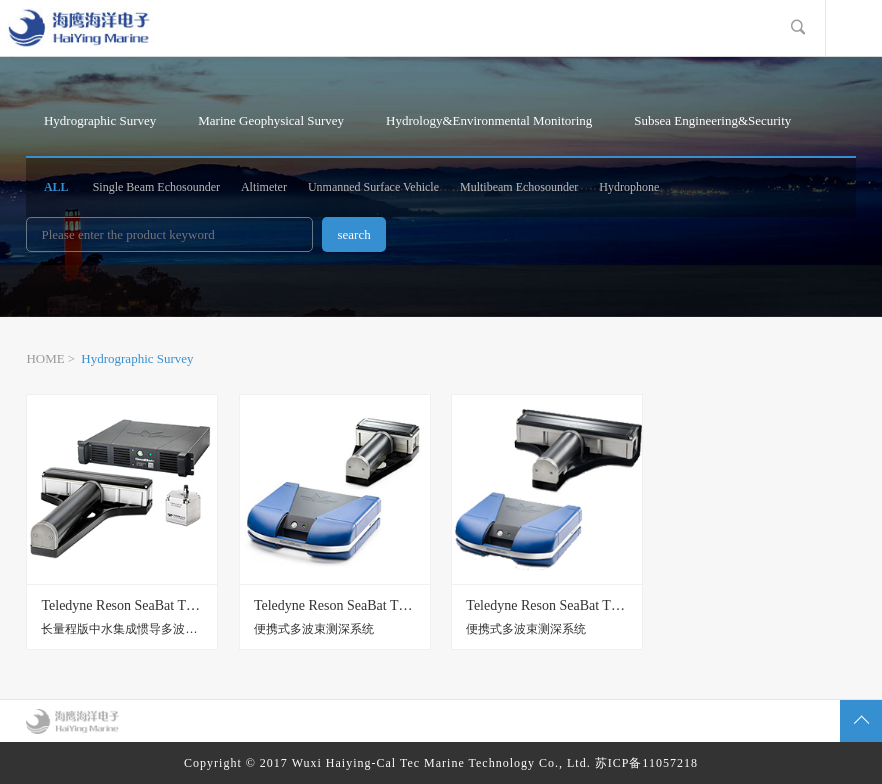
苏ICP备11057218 (646, 763)
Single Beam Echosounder (156, 187)
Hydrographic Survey (100, 120)
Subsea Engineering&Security (712, 120)
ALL (56, 187)
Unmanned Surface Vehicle (373, 187)
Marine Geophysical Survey (271, 120)
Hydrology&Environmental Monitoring (489, 120)
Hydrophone (629, 187)
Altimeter (264, 187)
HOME (45, 358)
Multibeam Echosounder (519, 187)
